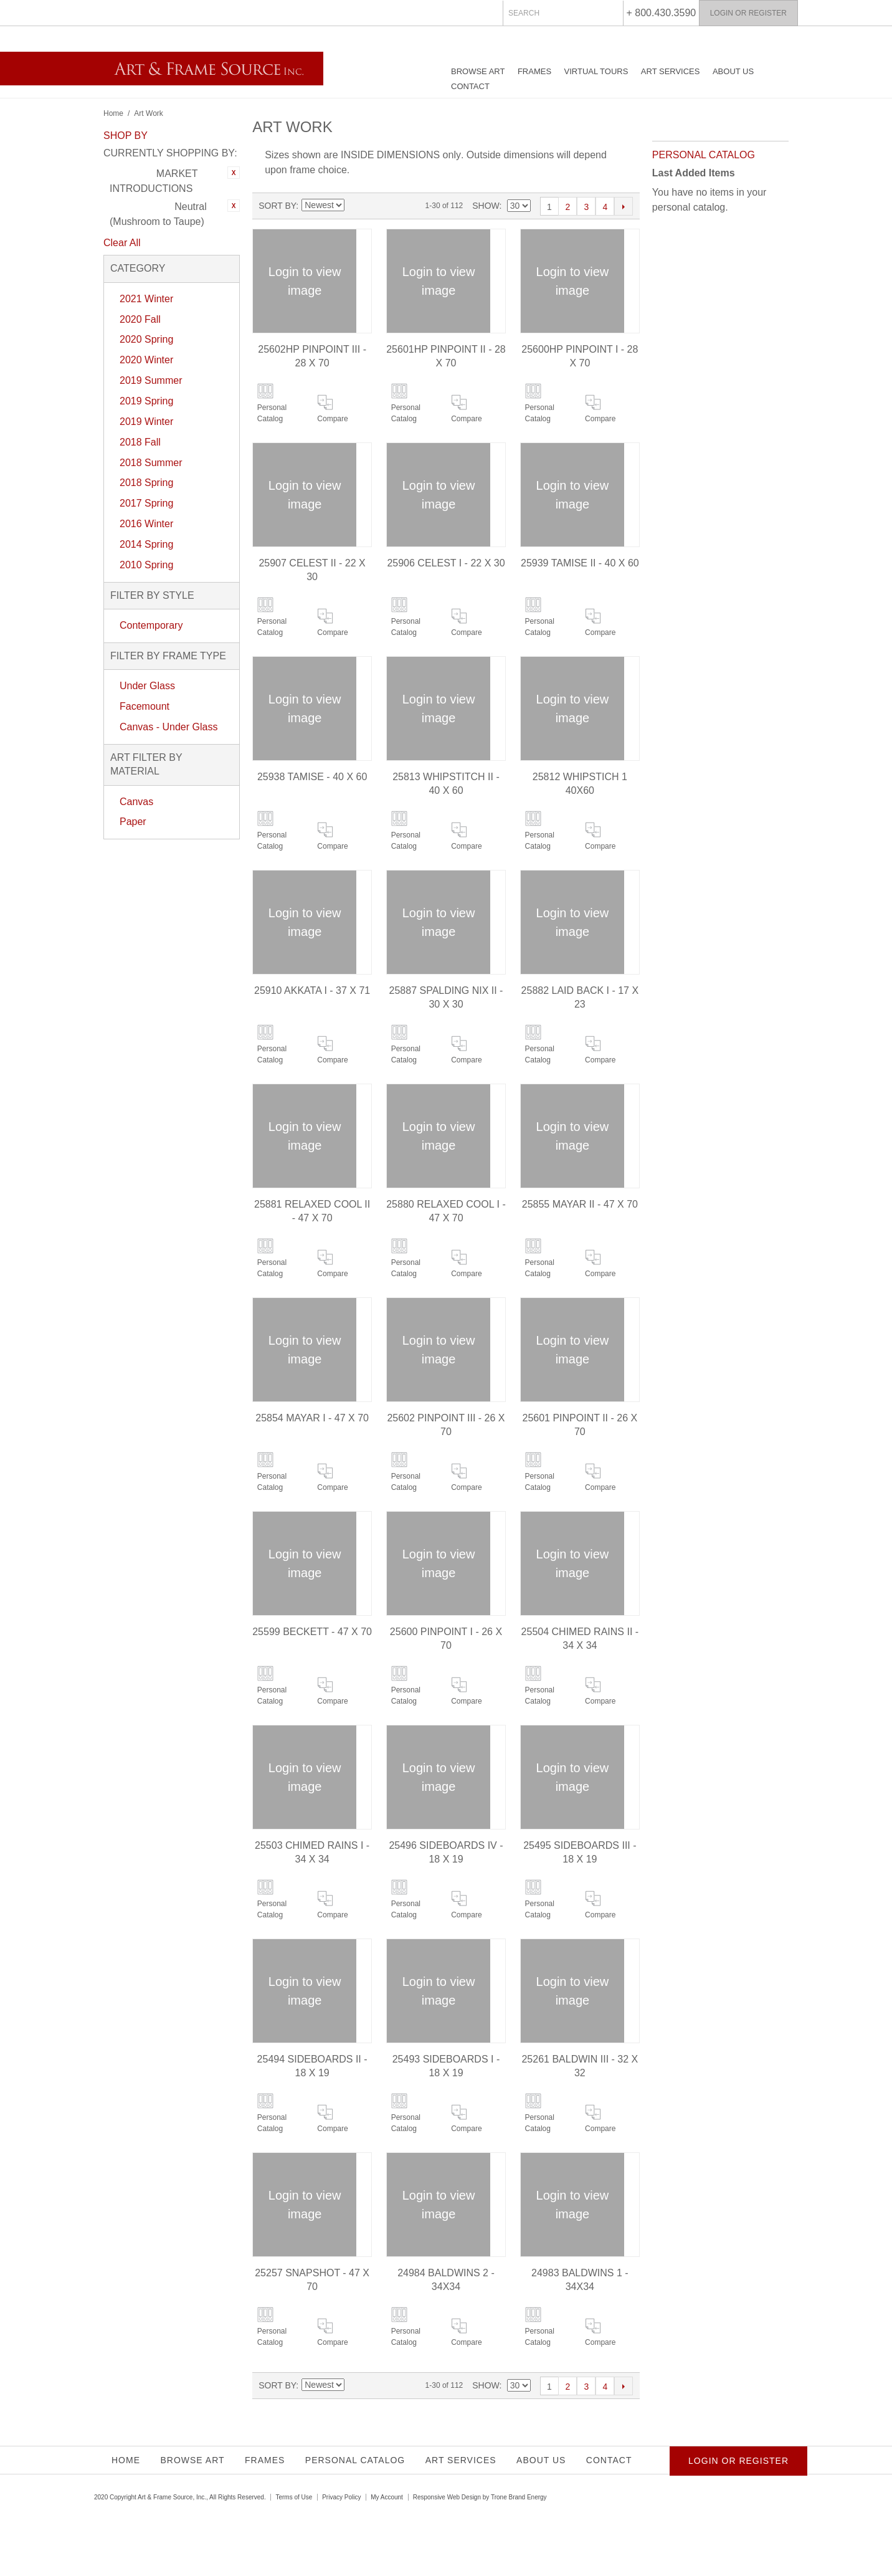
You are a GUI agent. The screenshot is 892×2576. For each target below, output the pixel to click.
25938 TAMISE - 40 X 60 (312, 776)
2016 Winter (146, 523)
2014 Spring (146, 544)
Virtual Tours (596, 71)
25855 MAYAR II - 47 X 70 (580, 1204)
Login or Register (748, 13)
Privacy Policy (341, 2497)
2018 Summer (151, 462)
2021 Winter (146, 298)
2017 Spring (146, 503)
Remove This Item (233, 172)
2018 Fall (140, 442)
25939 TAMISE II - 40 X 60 (580, 563)
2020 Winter (146, 360)
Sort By (277, 206)
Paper (133, 821)
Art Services (670, 71)
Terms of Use (293, 2497)
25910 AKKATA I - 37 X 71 (312, 990)
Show (485, 206)
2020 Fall (140, 319)
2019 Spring (146, 401)
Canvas (136, 801)
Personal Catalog (272, 413)
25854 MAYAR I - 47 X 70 (312, 1418)
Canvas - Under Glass (168, 727)
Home (113, 113)
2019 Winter (146, 421)
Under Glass (147, 685)
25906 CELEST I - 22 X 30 (446, 563)
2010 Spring (146, 565)
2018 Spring (146, 482)
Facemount (144, 706)
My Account (387, 2497)
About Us (733, 71)
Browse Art (478, 71)
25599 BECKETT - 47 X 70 (312, 1631)
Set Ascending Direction (353, 205)
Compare (332, 418)
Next (623, 206)
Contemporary (151, 625)
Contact (470, 86)
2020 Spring (146, 339)
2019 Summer (151, 380)
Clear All (122, 242)
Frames (534, 71)
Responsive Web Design (447, 2497)
